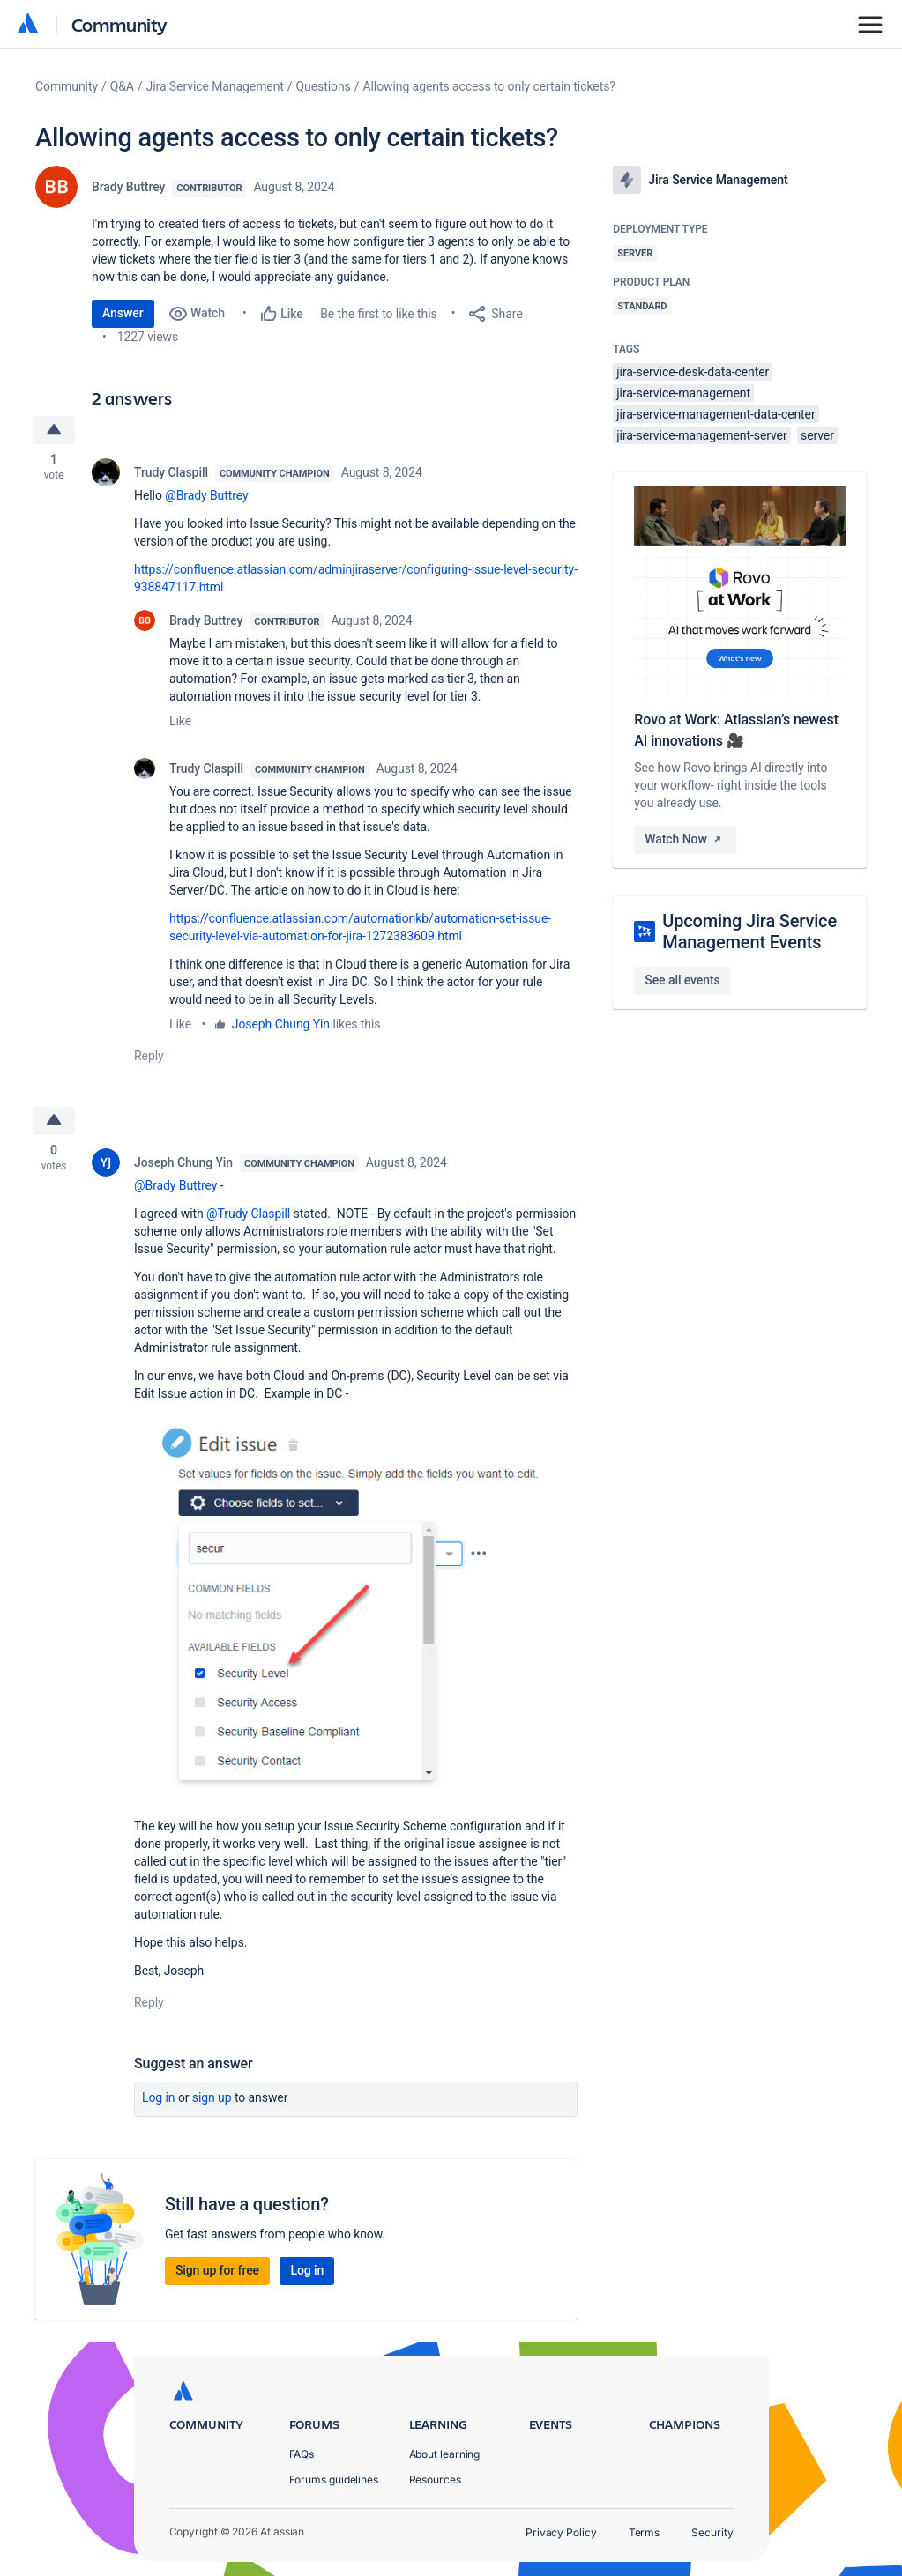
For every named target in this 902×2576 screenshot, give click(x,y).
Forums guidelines (334, 2479)
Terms (644, 2532)
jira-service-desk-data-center (692, 372)
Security (712, 2532)
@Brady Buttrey (206, 495)
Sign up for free (217, 2271)
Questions (323, 86)
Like (180, 721)
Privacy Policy (561, 2532)
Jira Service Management (215, 86)
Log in (158, 2098)
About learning (445, 2454)
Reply (149, 1056)
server (817, 435)
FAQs (302, 2454)
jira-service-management (683, 393)
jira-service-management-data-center (715, 414)
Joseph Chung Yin (281, 1024)
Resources (435, 2479)
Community (119, 24)
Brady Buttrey (128, 187)
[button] (356, 1608)
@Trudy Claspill (248, 1214)
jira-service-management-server (701, 435)
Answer (123, 313)
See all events (682, 980)
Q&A (122, 86)
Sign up (212, 2098)
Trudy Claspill (171, 472)
